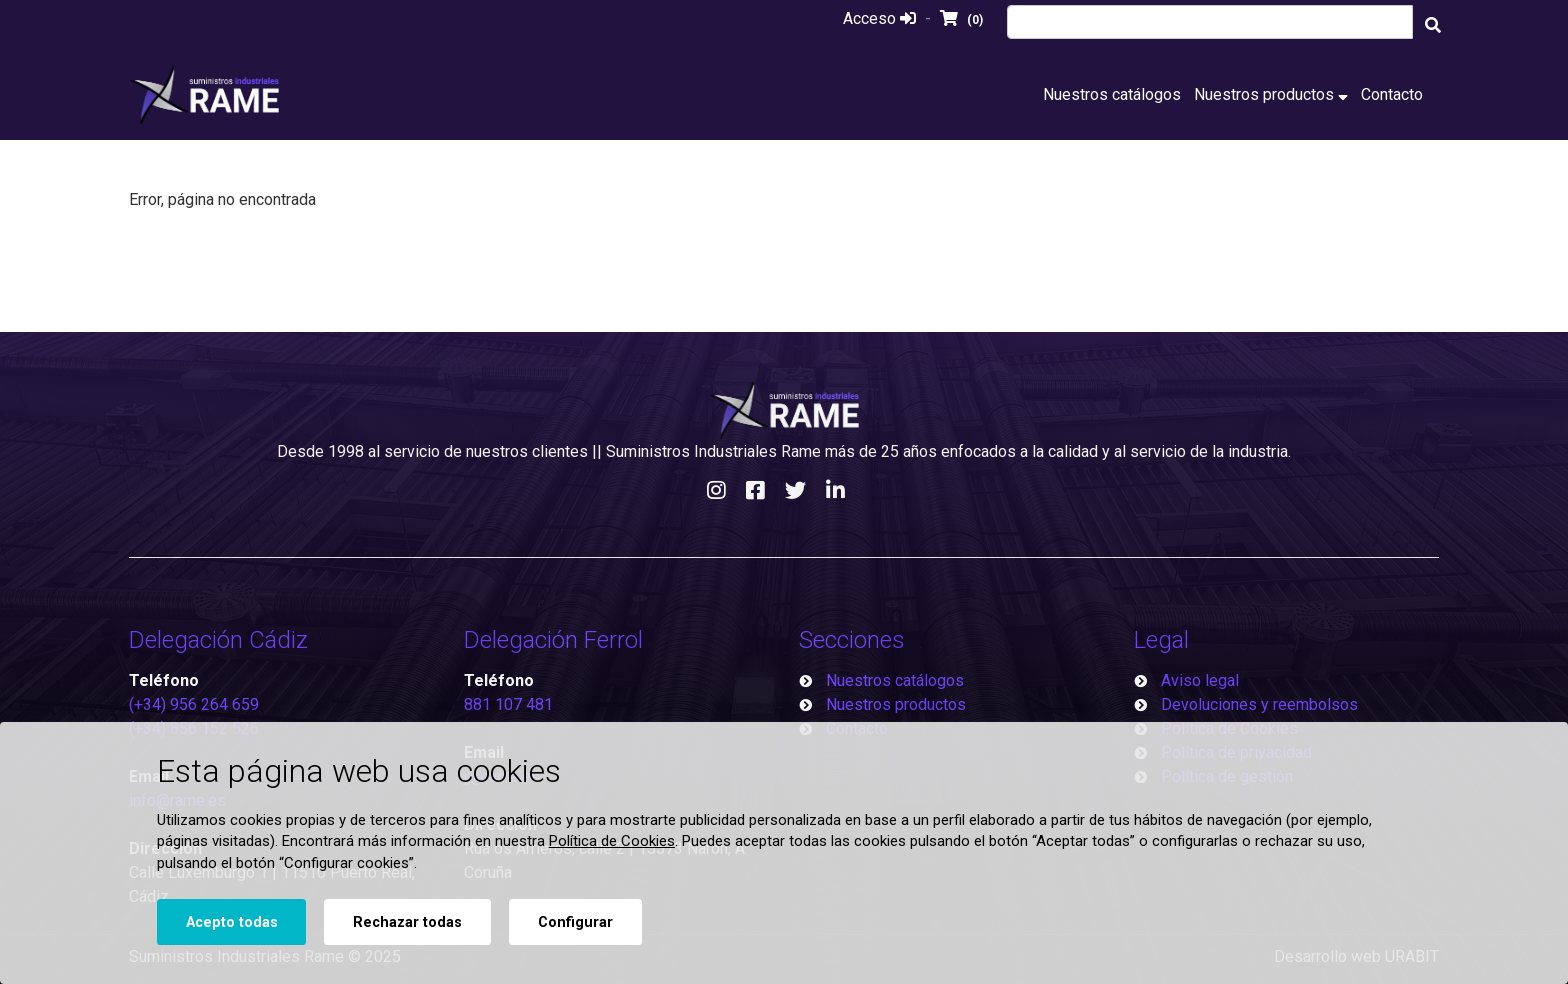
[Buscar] (1433, 25)
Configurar (575, 922)
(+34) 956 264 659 (194, 704)
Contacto (1392, 94)
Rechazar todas (407, 922)
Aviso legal (1200, 680)
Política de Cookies (612, 841)
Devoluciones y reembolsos (1259, 704)
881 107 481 (508, 704)
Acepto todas (232, 922)
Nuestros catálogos (1112, 94)
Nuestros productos (1271, 94)
